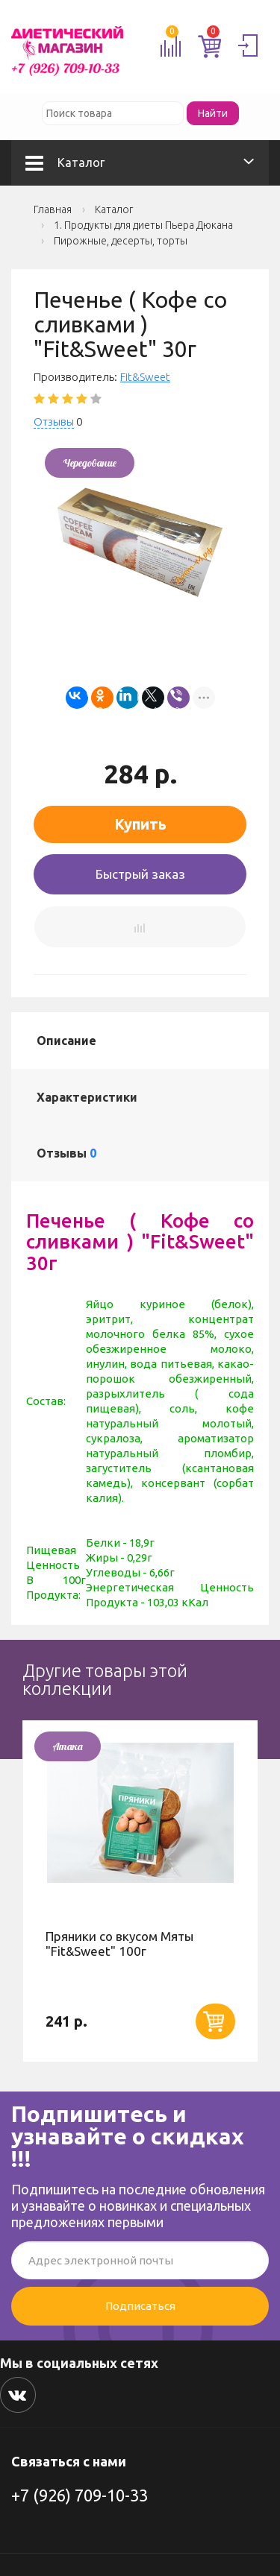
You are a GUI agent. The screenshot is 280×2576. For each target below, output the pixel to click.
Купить (140, 824)
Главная (53, 209)
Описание (66, 1040)
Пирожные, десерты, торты (120, 241)
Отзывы (54, 421)
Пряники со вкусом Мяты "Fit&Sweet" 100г (119, 1943)
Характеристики (87, 1097)
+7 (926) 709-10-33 (79, 2495)
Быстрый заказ (140, 874)
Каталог (65, 162)
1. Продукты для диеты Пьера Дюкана (143, 225)
